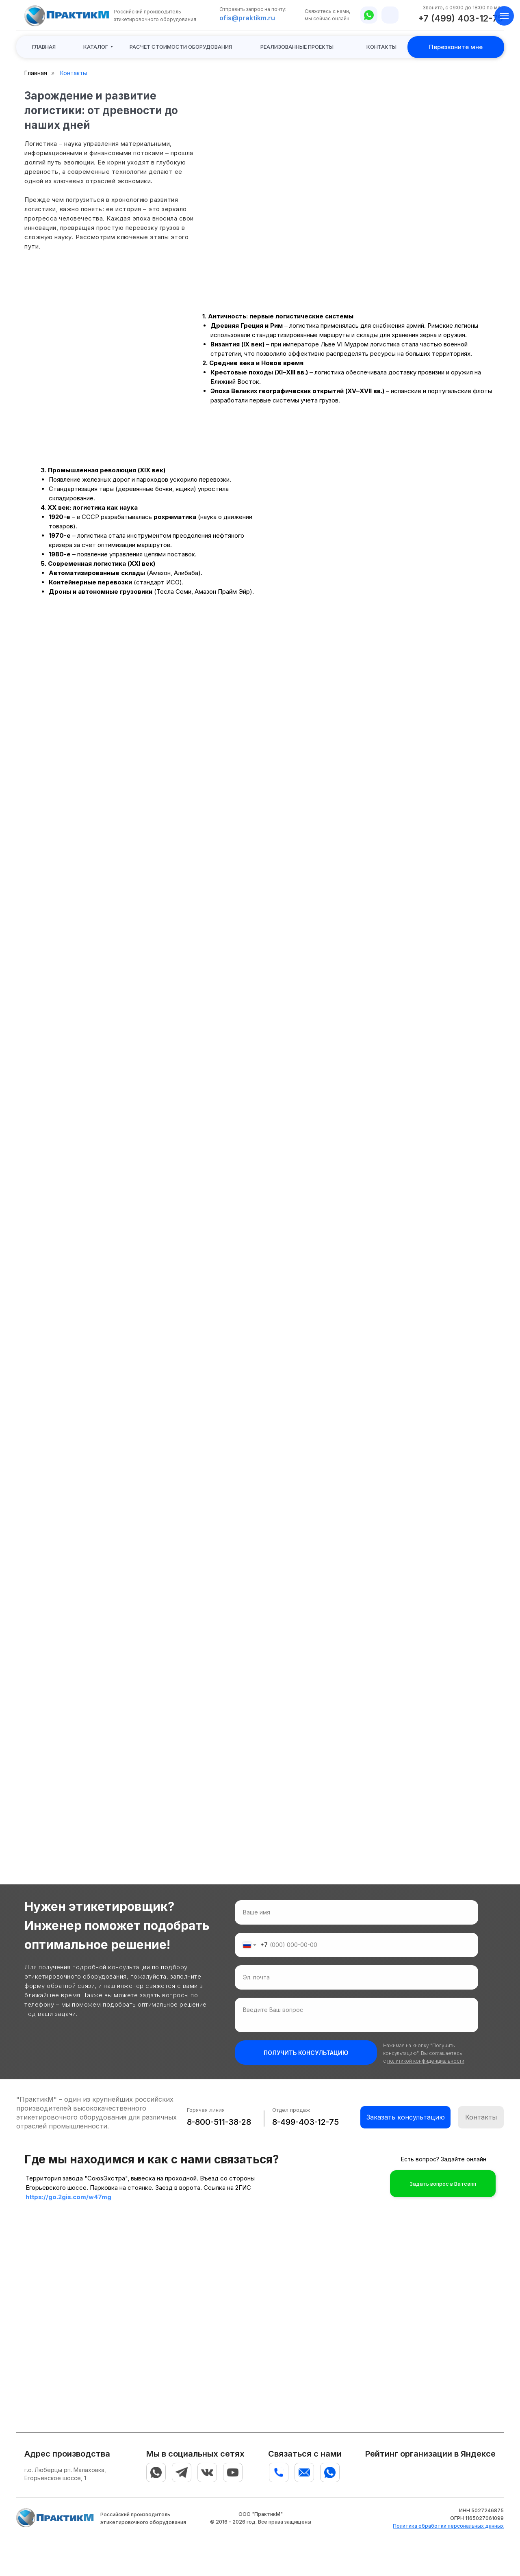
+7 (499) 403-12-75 (460, 18)
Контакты (73, 72)
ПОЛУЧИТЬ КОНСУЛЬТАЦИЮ (306, 2052)
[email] (356, 1977)
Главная (35, 72)
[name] (356, 1912)
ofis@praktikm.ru (247, 18)
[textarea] (356, 2015)
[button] (180, 46)
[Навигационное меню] (504, 16)
